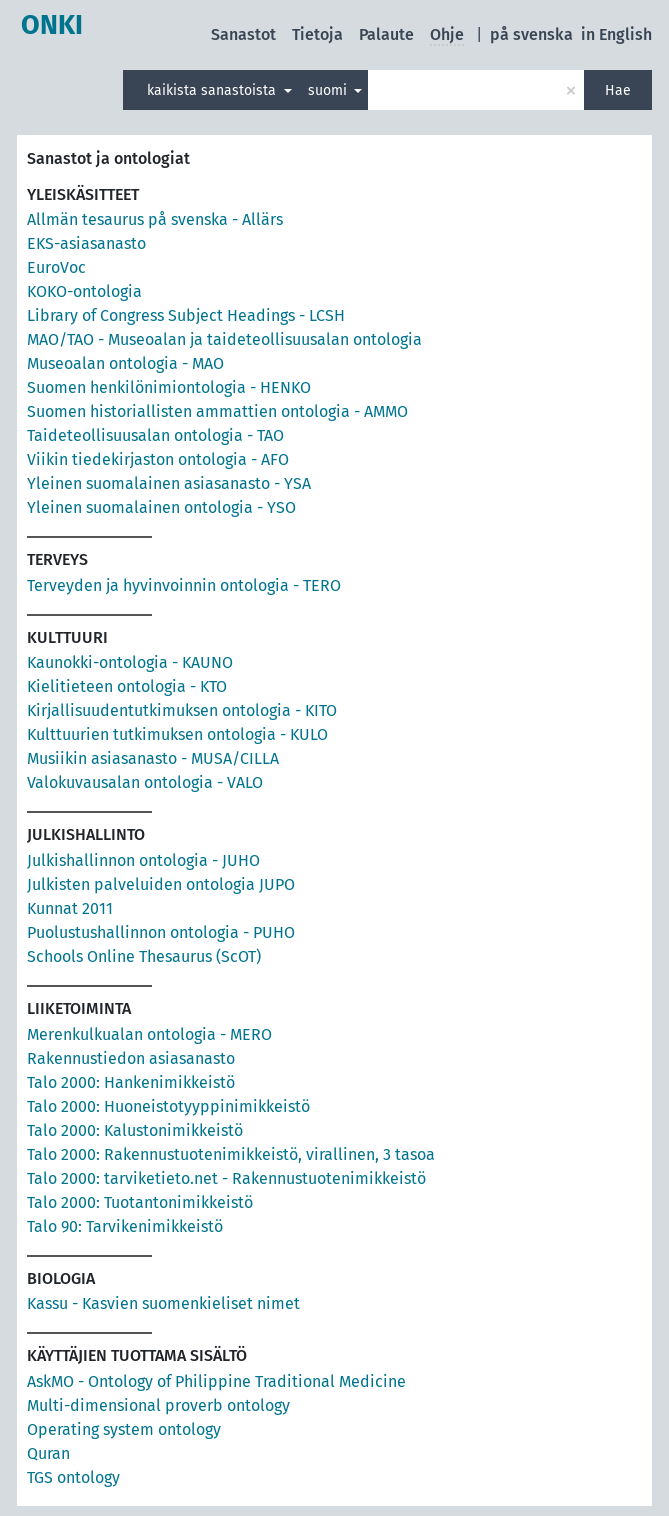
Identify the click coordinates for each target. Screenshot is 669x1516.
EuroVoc (56, 267)
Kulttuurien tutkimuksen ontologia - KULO (177, 734)
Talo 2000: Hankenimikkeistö (131, 1082)
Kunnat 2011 (70, 908)
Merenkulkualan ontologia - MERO (149, 1034)
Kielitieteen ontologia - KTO (127, 686)
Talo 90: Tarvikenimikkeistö (125, 1226)
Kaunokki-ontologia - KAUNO (130, 662)
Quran (48, 1453)
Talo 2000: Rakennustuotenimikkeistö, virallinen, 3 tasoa (231, 1154)
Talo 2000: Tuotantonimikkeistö (140, 1202)
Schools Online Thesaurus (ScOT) (144, 956)
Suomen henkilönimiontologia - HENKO (169, 387)
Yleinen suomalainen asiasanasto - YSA (169, 483)
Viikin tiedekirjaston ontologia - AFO (158, 459)
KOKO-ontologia (84, 291)
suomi (329, 90)
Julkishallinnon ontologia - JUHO (143, 860)
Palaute (386, 34)
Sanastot (243, 34)
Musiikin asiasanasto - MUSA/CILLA (153, 758)
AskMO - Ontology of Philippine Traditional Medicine (216, 1381)
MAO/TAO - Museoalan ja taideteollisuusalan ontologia (224, 339)
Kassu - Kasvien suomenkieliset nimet (163, 1303)
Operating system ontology (124, 1429)
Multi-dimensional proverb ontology (158, 1405)
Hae (618, 90)
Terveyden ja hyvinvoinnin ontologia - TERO (184, 585)
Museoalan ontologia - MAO (125, 363)
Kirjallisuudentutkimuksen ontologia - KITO (182, 710)
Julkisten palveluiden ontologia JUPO (161, 884)
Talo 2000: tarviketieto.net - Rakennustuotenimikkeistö (226, 1178)
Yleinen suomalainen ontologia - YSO (161, 507)
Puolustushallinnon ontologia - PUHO (161, 932)
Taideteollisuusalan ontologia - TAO (155, 435)
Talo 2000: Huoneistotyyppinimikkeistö (168, 1106)
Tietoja (317, 34)
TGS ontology (73, 1477)
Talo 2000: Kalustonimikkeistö (135, 1130)
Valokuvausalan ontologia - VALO (145, 782)
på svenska (531, 34)
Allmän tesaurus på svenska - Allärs (155, 219)
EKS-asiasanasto (86, 243)
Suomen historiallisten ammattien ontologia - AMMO (217, 411)
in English (616, 34)
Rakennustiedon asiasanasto (131, 1058)
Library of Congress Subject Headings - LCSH (186, 315)
